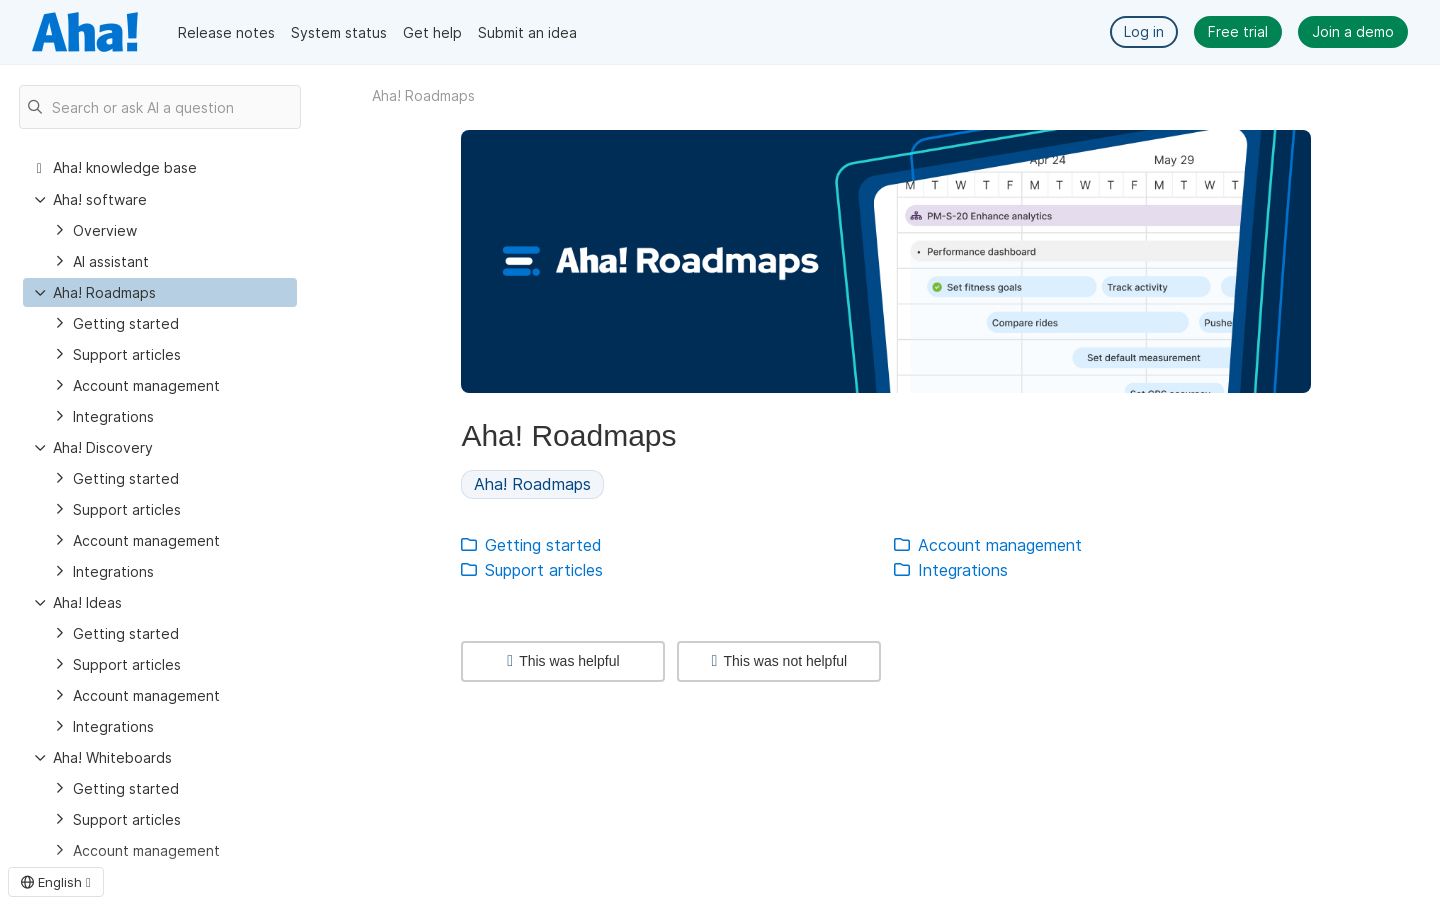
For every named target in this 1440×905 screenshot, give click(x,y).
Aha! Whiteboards (112, 757)
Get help (432, 32)
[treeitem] (160, 292)
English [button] (56, 882)
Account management (146, 385)
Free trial (1238, 31)
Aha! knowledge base (125, 167)
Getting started (126, 323)
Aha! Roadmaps (104, 292)
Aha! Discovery (103, 447)
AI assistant (111, 261)
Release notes (226, 32)
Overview (105, 230)
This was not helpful (780, 661)
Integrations (113, 416)
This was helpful (563, 661)
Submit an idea (527, 32)
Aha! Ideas (87, 602)
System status (339, 32)
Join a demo (1353, 31)
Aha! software (100, 199)
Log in (1144, 31)
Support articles (127, 354)
